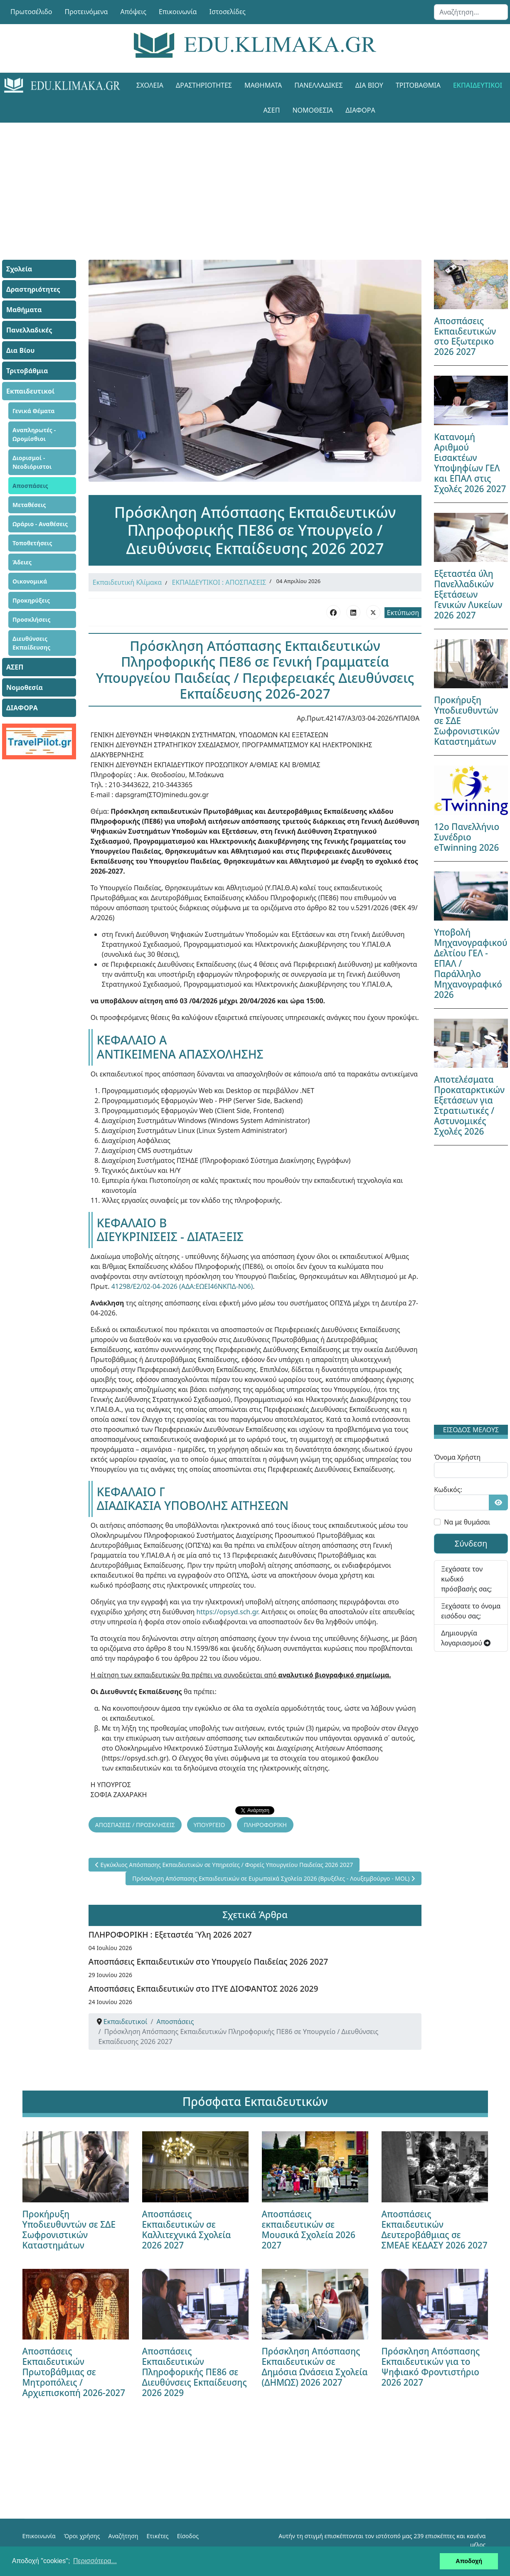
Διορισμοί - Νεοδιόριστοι (32, 462)
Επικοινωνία (178, 11)
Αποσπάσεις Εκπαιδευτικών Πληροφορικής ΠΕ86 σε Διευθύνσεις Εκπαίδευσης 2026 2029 (194, 2372)
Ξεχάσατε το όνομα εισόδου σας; (470, 1610)
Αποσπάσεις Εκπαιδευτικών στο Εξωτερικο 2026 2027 (465, 336)
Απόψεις (133, 11)
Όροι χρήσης (82, 2536)
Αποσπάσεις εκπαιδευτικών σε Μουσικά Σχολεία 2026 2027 (308, 2229)
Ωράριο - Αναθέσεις (40, 524)
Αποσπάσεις (30, 486)
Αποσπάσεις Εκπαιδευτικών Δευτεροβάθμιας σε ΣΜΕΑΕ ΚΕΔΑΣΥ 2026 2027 (435, 2229)
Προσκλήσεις (31, 619)
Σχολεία (149, 85)
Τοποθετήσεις (32, 543)
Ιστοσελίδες (227, 11)
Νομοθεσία (312, 110)
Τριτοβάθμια (418, 85)
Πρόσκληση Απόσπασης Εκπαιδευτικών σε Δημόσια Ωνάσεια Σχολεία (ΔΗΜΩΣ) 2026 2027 (315, 2366)
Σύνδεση (471, 1543)
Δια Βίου (369, 85)
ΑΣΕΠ (271, 110)
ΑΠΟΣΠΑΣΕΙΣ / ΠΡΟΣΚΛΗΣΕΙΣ (135, 1825)
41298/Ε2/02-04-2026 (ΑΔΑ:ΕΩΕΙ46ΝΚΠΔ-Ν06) (182, 1286)
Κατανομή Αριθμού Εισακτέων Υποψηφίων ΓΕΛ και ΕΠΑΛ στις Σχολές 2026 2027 (470, 463)
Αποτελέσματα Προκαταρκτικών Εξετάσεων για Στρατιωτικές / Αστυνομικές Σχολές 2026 (469, 1105)
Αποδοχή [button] (469, 2561)
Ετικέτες (157, 2536)
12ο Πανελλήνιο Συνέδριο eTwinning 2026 (466, 837)
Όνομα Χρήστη (457, 1457)
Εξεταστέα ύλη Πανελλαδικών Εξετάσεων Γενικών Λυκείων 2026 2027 (468, 594)
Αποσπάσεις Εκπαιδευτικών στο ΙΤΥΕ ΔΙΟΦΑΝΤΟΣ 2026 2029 (203, 1988)
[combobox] (471, 12)
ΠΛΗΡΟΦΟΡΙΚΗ (265, 1825)
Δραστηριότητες (204, 85)
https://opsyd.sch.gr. (227, 1611)
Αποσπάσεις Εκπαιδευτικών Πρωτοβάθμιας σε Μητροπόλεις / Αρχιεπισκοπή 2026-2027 (74, 2372)
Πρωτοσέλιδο (31, 11)
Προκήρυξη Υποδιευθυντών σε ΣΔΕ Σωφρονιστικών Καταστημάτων (69, 2229)
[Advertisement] (255, 181)
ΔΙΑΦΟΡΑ (360, 110)
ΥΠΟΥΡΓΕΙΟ (209, 1825)
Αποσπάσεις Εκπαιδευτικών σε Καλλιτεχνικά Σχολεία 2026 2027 (186, 2229)
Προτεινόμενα (86, 11)
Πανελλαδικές (318, 85)
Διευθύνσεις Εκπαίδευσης (31, 643)
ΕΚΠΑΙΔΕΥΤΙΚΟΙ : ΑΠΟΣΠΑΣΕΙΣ (219, 582)
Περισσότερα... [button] (95, 2560)
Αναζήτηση (123, 2536)
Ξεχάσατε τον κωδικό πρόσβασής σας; (466, 1578)
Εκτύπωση (403, 612)
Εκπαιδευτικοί (477, 85)
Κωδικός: (448, 1489)
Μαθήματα (263, 85)
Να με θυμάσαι (467, 1522)
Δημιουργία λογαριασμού (465, 1638)
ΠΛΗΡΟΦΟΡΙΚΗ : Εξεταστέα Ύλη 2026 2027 (170, 1934)
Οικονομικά (29, 581)
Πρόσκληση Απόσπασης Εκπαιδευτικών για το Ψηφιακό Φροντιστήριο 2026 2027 (431, 2366)
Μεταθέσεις (29, 505)
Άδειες (22, 562)
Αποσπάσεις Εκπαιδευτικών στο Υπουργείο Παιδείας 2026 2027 (208, 1961)
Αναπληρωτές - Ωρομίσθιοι (34, 434)
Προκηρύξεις (31, 600)
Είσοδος (188, 2536)
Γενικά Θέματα (33, 411)
